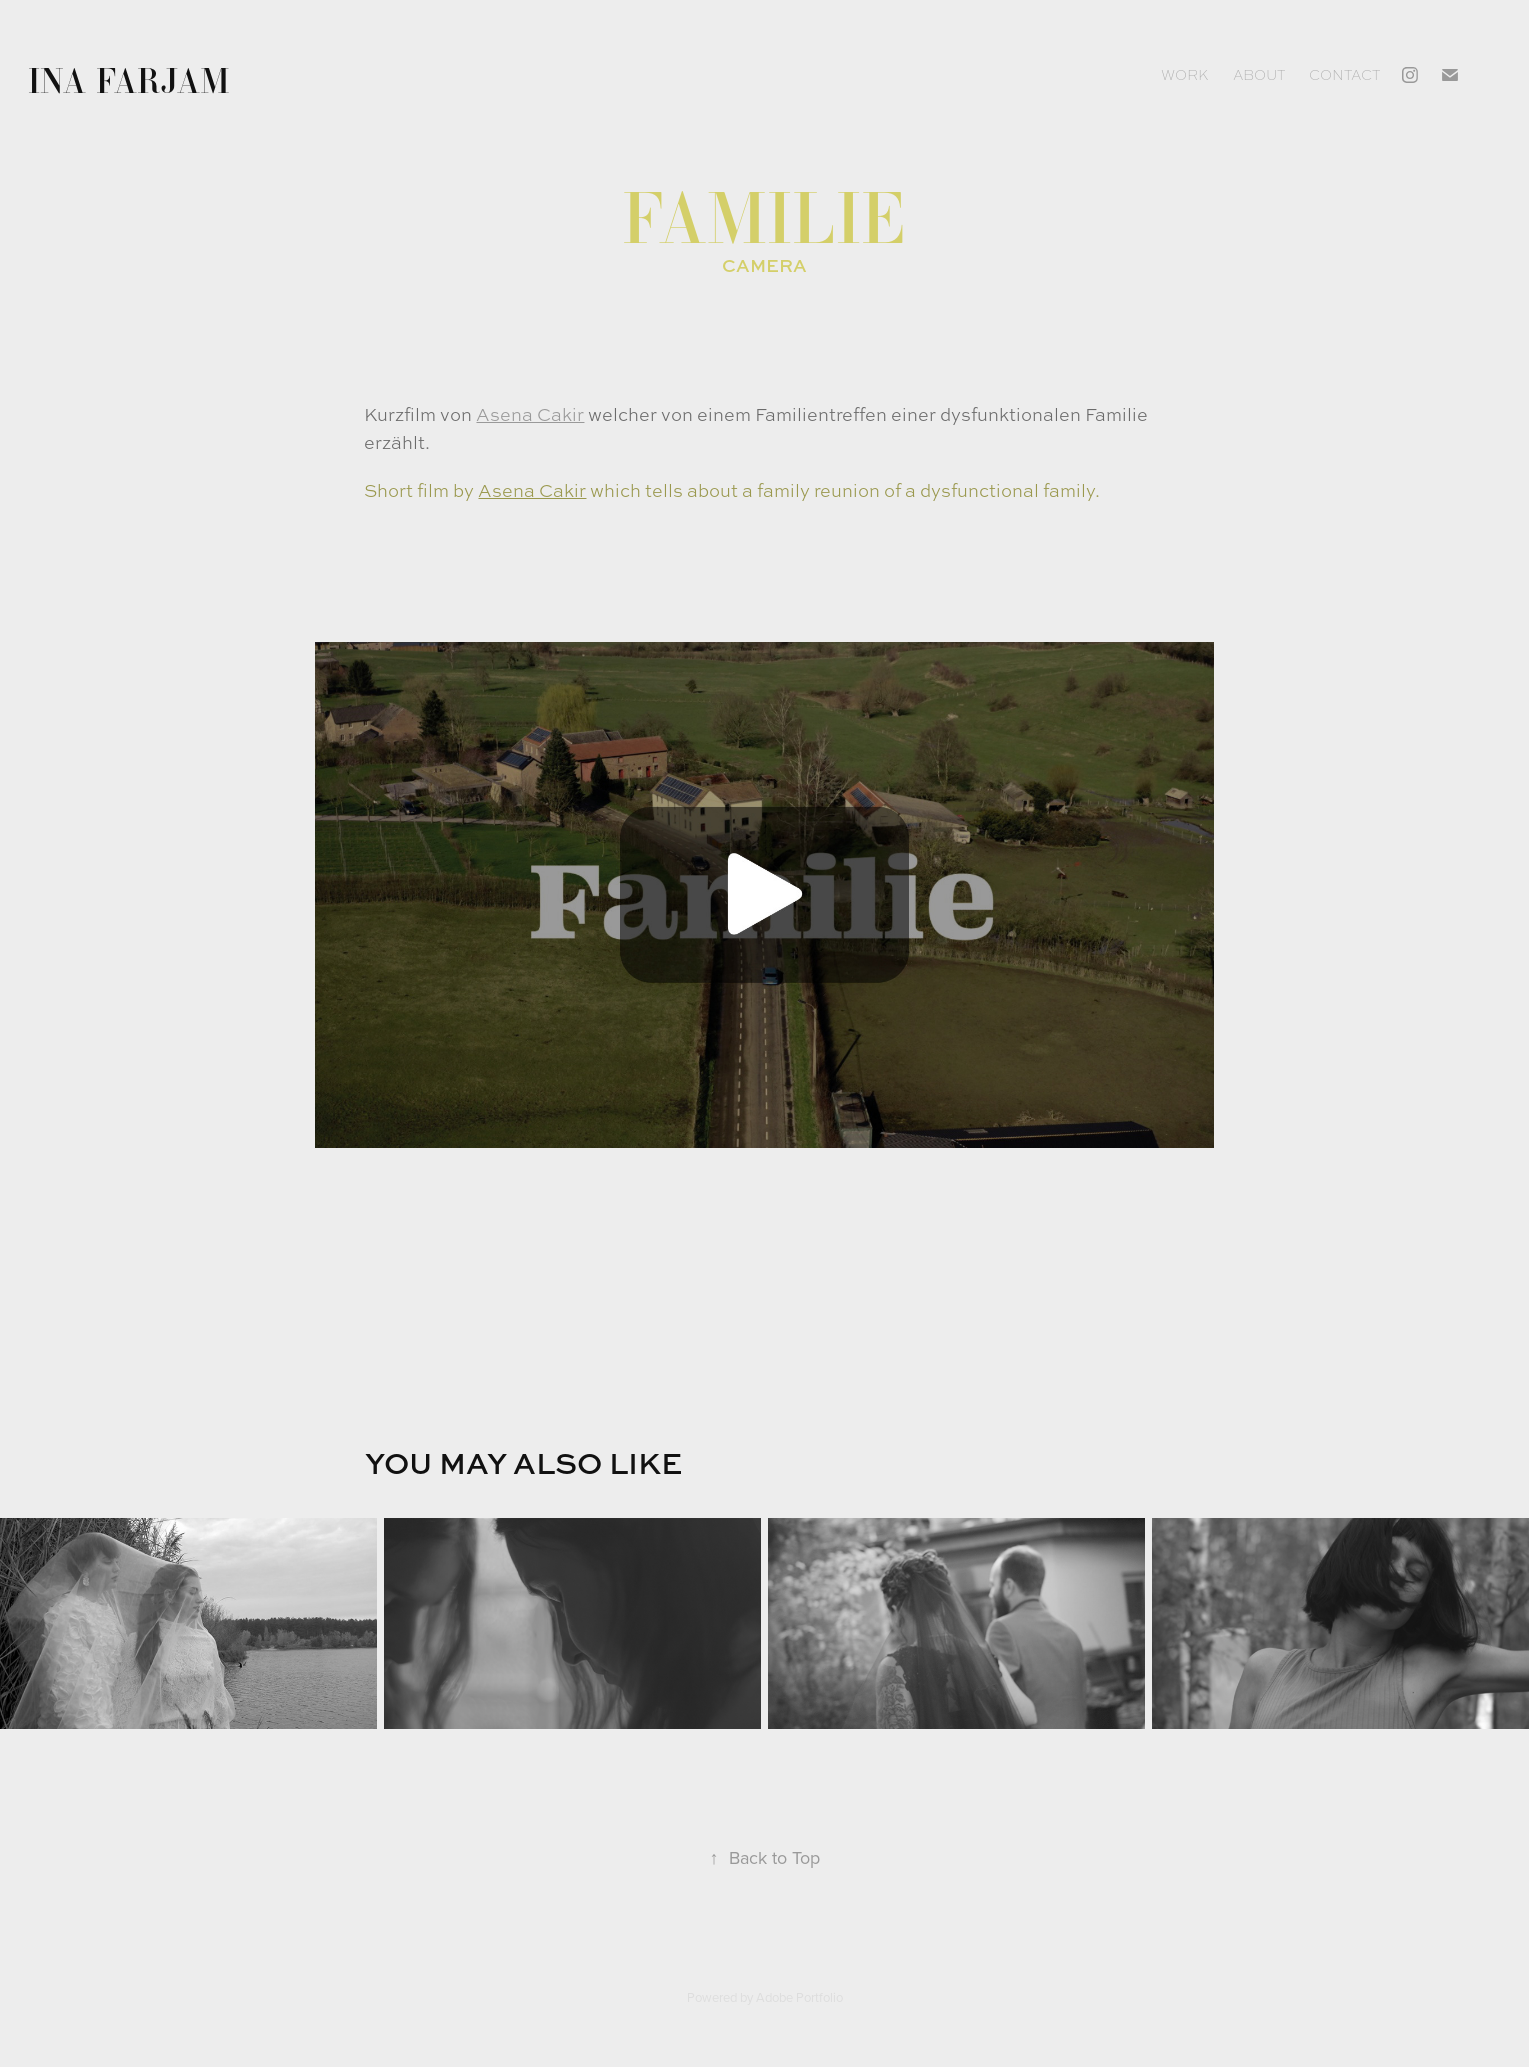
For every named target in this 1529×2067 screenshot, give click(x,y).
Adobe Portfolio (799, 1997)
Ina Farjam (129, 79)
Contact (1344, 75)
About (1259, 75)
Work (1184, 75)
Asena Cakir (530, 414)
